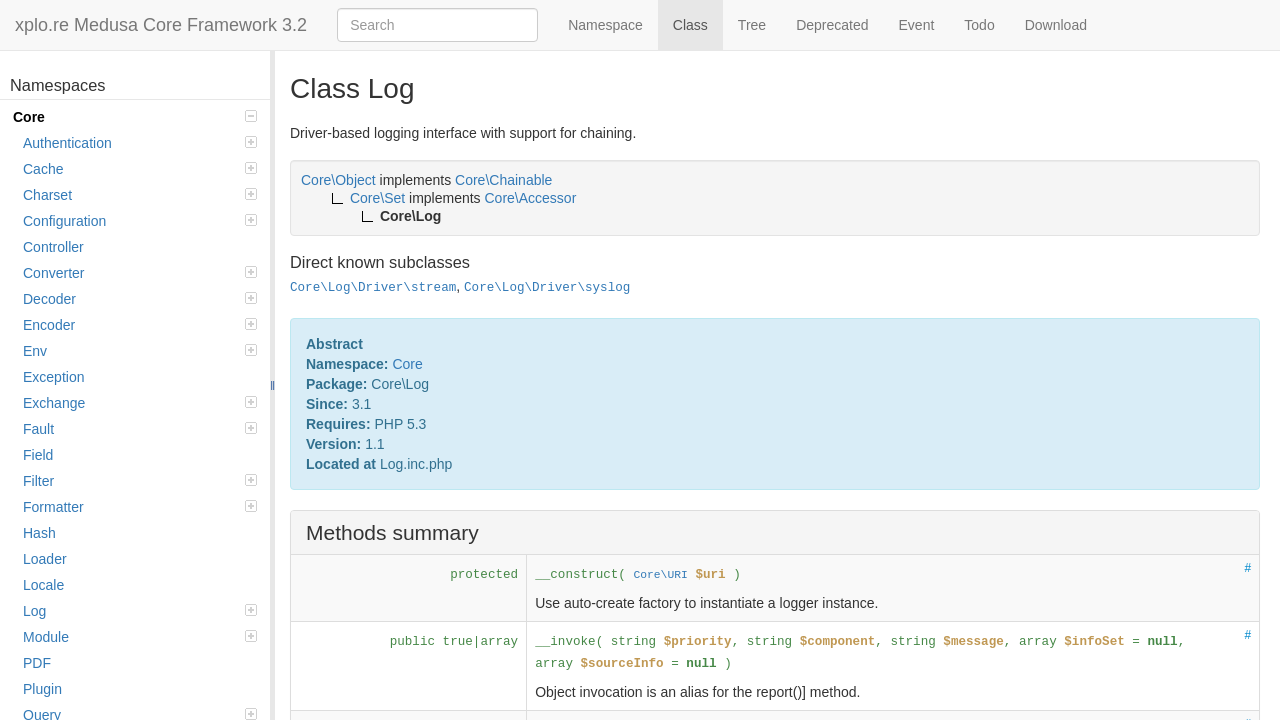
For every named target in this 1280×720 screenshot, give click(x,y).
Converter (140, 273)
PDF (37, 663)
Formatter (140, 507)
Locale (43, 585)
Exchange (140, 403)
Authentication (140, 143)
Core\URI (660, 575)
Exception (53, 377)
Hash (39, 533)
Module (140, 637)
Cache (140, 169)
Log (140, 611)
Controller (53, 247)
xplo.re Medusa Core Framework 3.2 (161, 25)
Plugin (42, 689)
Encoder (140, 325)
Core (135, 117)
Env (140, 351)
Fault (140, 429)
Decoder (140, 299)
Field (38, 455)
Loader (45, 559)
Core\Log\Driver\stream (373, 288)
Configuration (140, 221)
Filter (140, 481)
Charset (140, 195)
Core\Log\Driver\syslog (547, 288)
